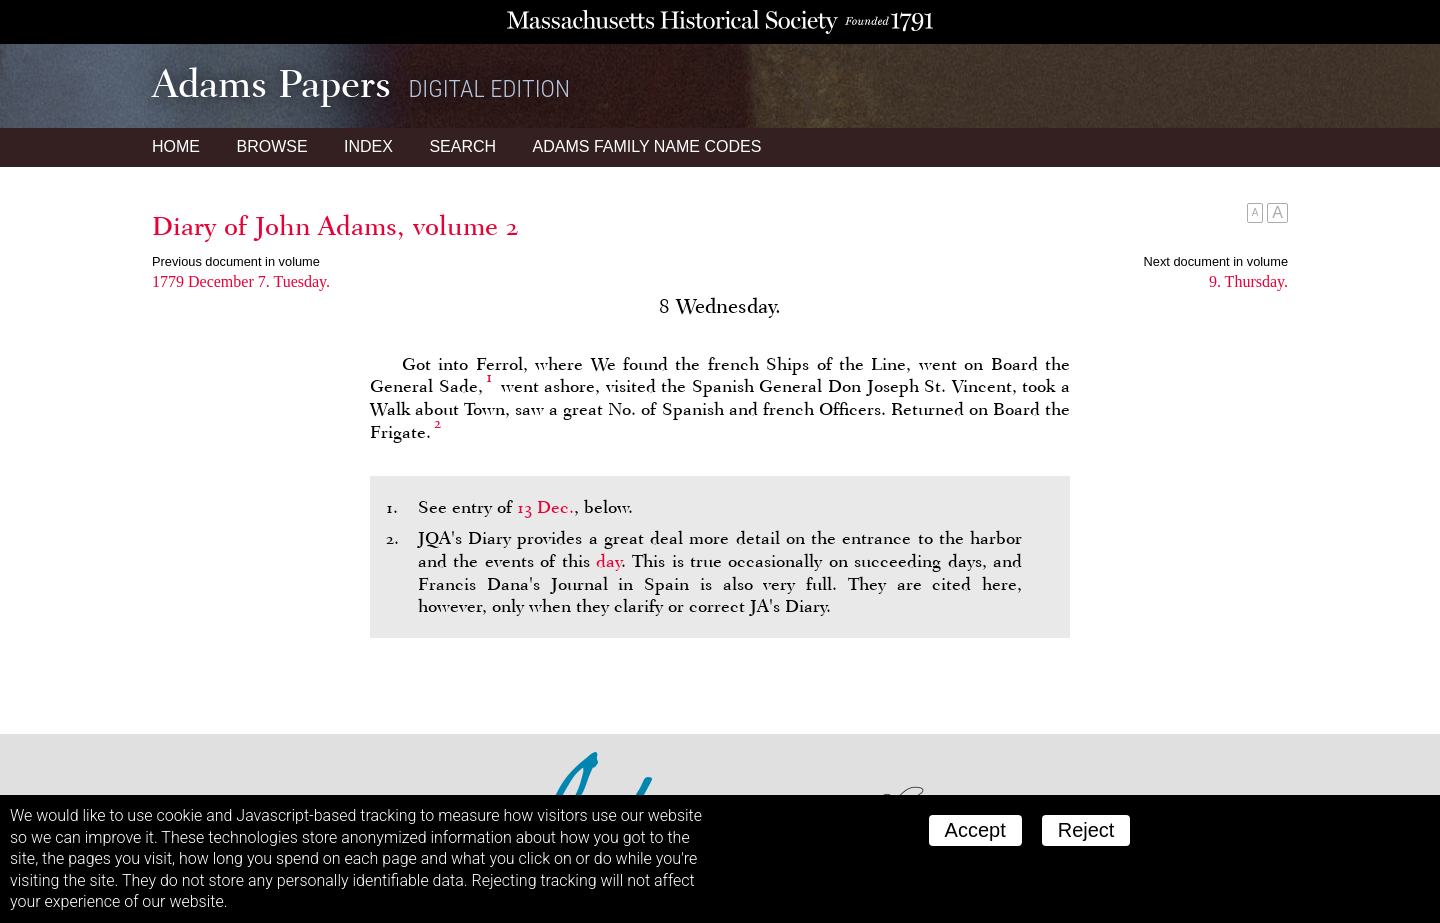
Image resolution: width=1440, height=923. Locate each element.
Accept (975, 830)
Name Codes (647, 146)
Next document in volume (1216, 261)
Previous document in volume (236, 261)
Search (462, 146)
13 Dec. (545, 507)
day (608, 561)
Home (176, 146)
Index (368, 146)
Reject (1086, 830)
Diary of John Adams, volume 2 (335, 226)
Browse (271, 146)
